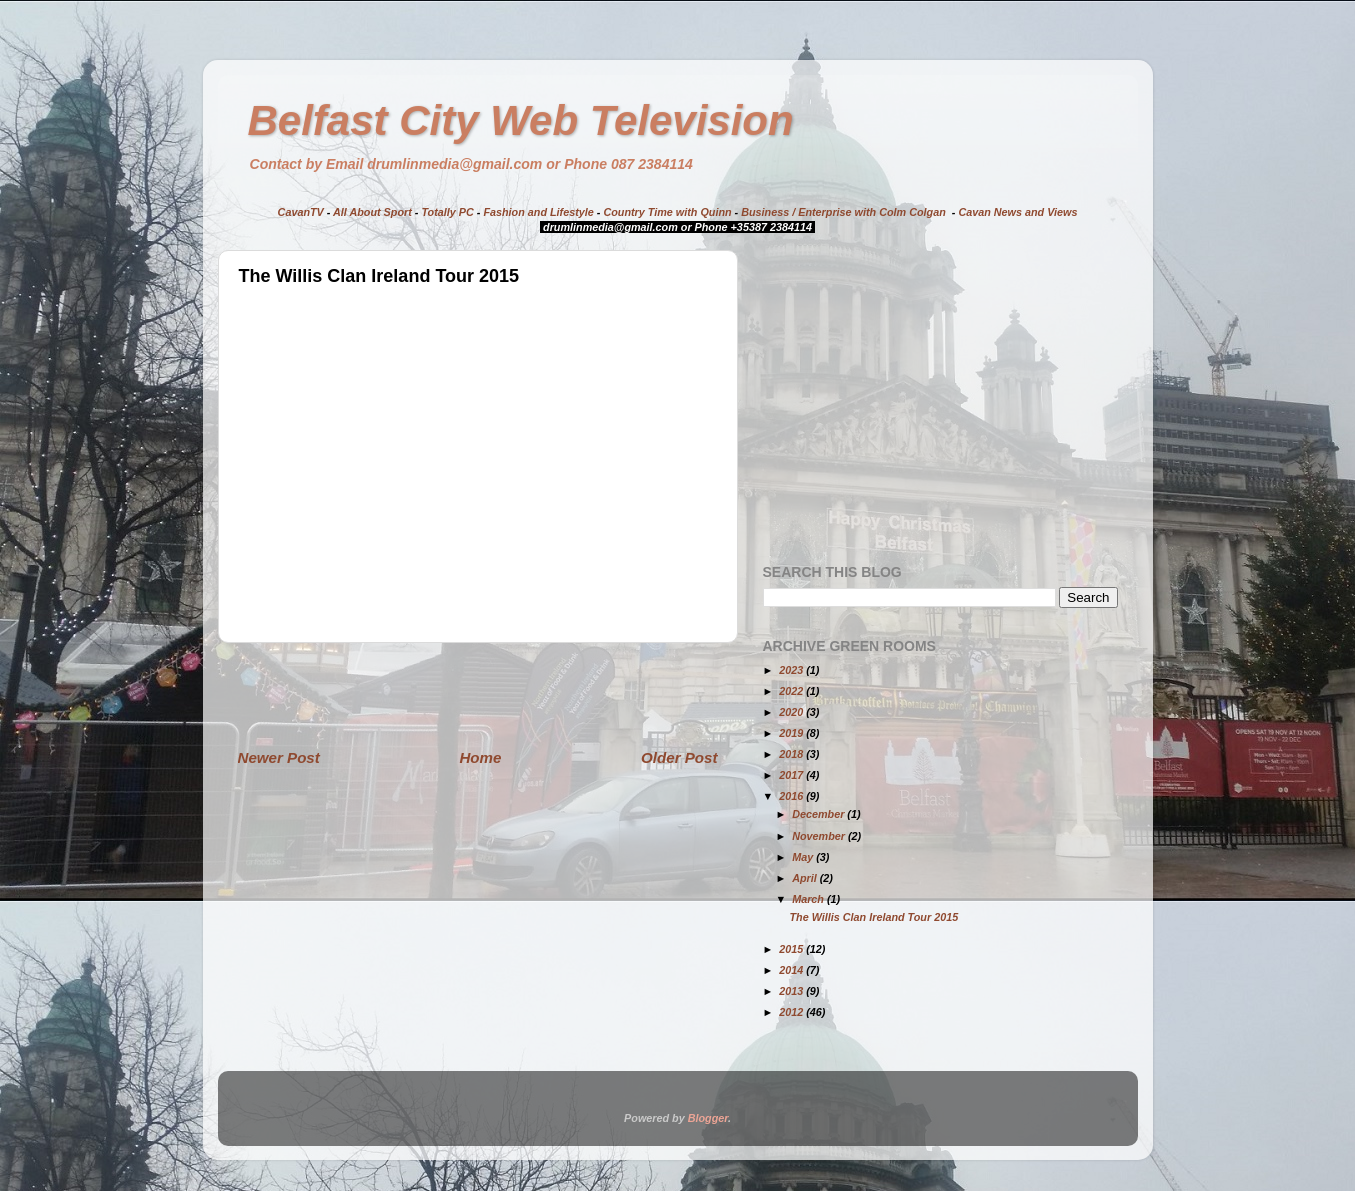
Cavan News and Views (1017, 212)
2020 (792, 712)
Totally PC (447, 212)
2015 (792, 949)
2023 (792, 670)
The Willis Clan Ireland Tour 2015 (873, 917)
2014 (792, 970)
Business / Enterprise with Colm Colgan (843, 212)
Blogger (708, 1118)
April (806, 878)
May (804, 857)
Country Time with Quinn (667, 212)
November (820, 836)
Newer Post (279, 757)
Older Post (679, 757)
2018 (792, 754)
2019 (792, 733)
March (809, 899)
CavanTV (301, 212)
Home (480, 757)
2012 (792, 1012)
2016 (792, 796)
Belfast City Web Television (521, 120)
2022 (792, 691)
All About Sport (372, 212)
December (819, 814)
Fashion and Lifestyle (538, 212)
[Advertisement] (478, 695)
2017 (792, 775)
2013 (792, 991)
